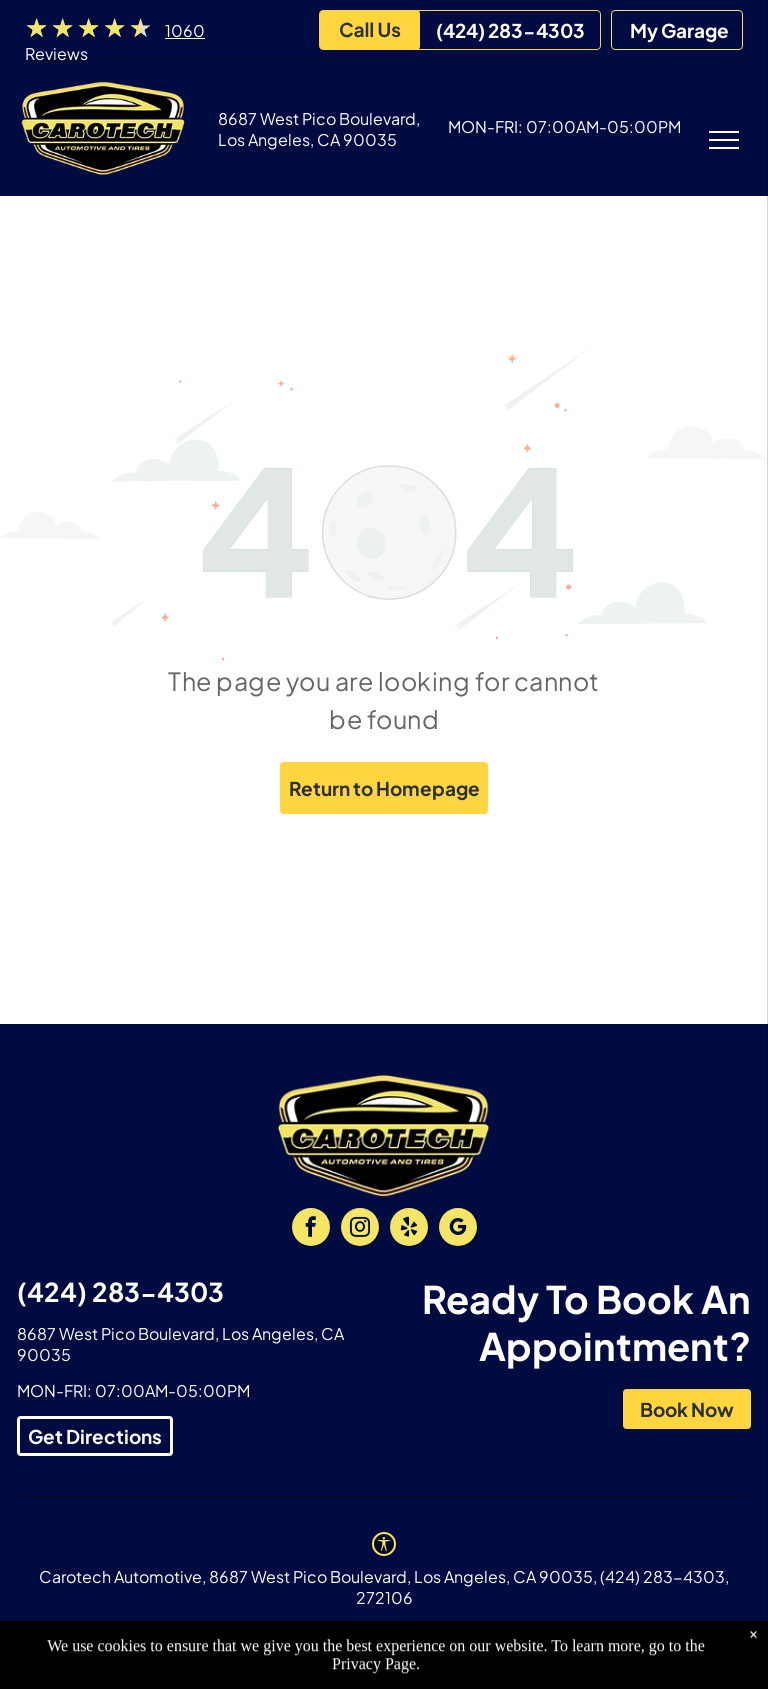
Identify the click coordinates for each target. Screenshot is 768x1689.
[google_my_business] (458, 1229)
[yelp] (409, 1229)
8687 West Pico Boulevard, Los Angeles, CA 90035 (319, 129)
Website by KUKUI (508, 1632)
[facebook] (311, 1229)
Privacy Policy (244, 1632)
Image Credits (368, 1632)
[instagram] (360, 1229)
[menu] (724, 140)
